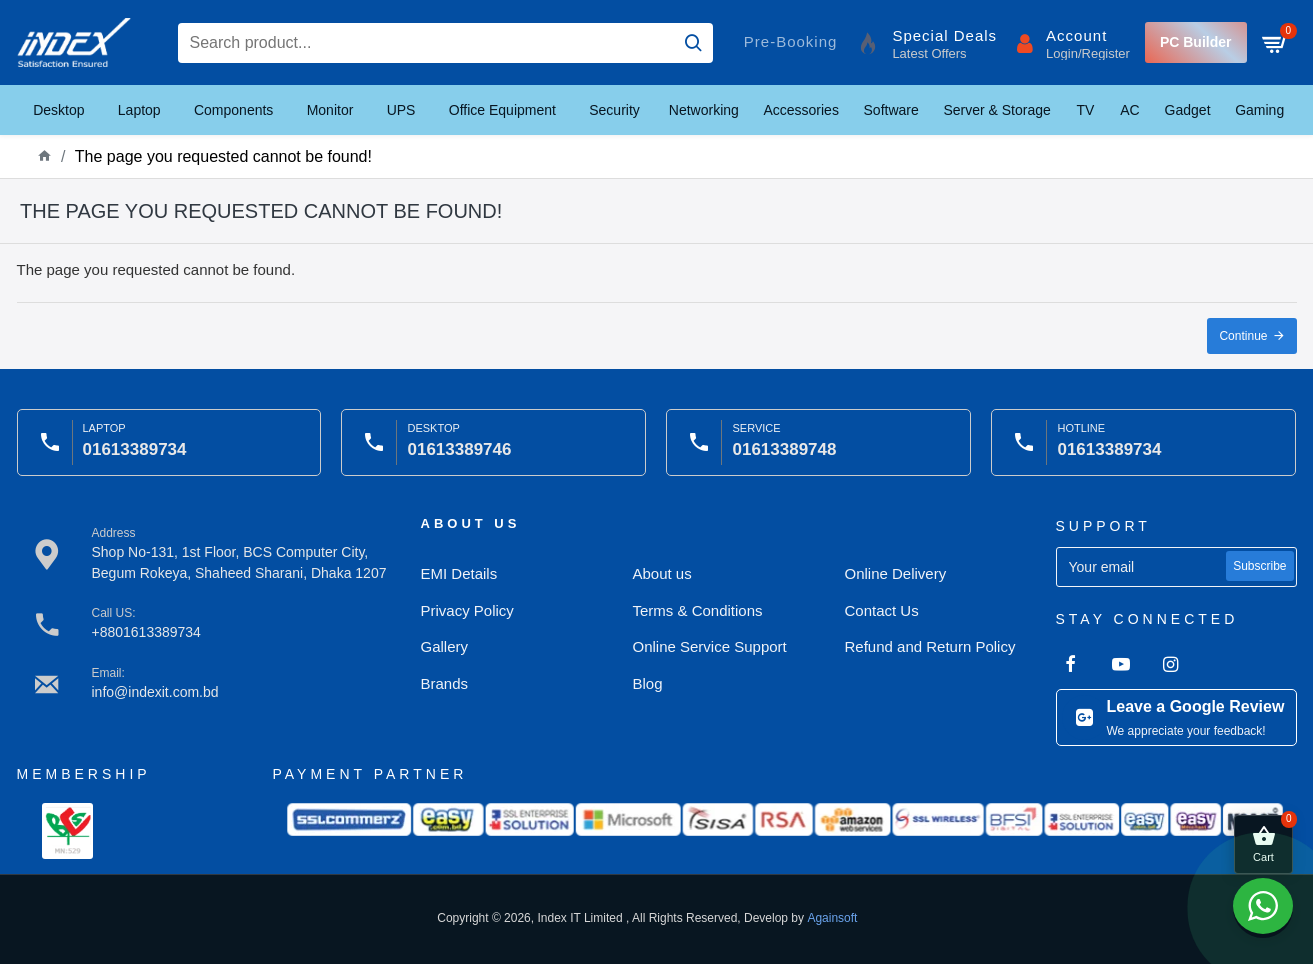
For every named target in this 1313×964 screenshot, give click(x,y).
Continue (1243, 336)
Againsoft (832, 918)
